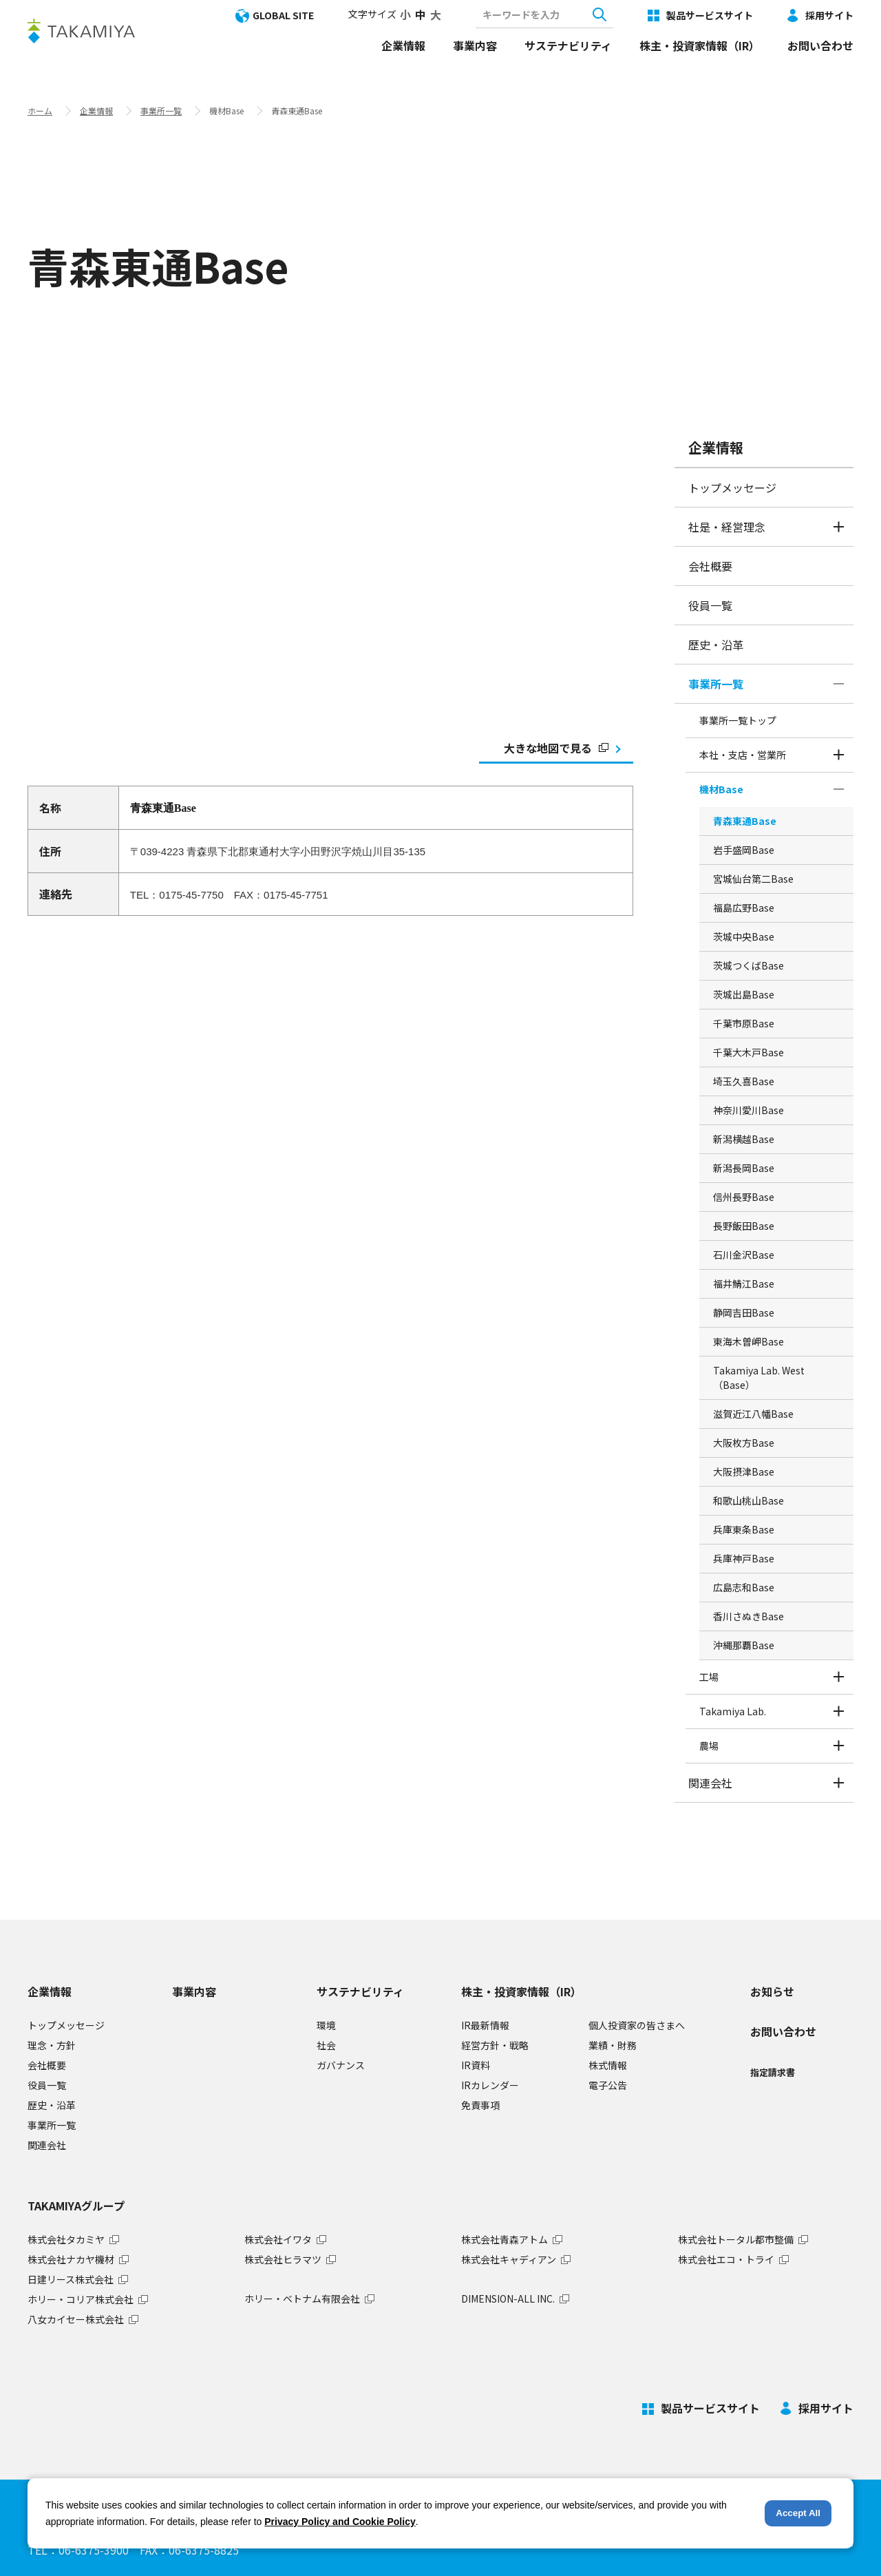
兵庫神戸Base (743, 1558)
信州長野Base (743, 1197)
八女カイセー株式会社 (76, 2319)
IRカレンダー (490, 2085)
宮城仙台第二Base (753, 879)
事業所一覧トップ (737, 720)
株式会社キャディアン (508, 2259)
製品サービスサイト (709, 15)
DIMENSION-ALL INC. (508, 2298)
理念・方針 (52, 2045)
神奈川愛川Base (748, 1110)
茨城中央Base (743, 936)
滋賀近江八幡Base (753, 1414)
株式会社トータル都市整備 (736, 2239)
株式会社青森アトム (504, 2239)
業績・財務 (612, 2045)
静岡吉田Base (743, 1312)
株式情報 (607, 2065)
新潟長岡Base (743, 1168)
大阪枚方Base (743, 1442)
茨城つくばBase (748, 965)
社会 (326, 2045)
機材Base (721, 789)
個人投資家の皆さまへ (636, 2025)
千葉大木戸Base (748, 1052)
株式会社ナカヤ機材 (71, 2259)
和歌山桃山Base (748, 1500)
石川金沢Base (743, 1254)
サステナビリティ (568, 45)
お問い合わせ (820, 45)
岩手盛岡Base (743, 850)
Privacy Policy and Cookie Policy (339, 2521)
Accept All (798, 2513)
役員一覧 (710, 605)
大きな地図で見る (556, 748)
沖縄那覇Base (743, 1645)
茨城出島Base (743, 994)
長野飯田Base (743, 1226)
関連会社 (710, 1782)
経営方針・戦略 (495, 2045)
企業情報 (403, 45)
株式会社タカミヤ (66, 2239)
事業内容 (475, 45)
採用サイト (829, 15)
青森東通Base (744, 821)
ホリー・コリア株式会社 (81, 2299)
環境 (326, 2025)
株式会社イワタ (278, 2239)
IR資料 (475, 2065)
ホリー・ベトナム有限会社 (302, 2298)
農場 (709, 1745)
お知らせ (772, 1991)
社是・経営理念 (726, 527)
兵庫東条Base (743, 1529)
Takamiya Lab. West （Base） (759, 1377)
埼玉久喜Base (743, 1081)
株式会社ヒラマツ (282, 2259)
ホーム (40, 110)
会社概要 (710, 566)
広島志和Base (743, 1587)
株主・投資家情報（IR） (699, 45)
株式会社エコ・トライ (726, 2259)
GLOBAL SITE (283, 15)
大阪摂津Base (743, 1471)
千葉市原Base (743, 1023)
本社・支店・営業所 (742, 755)
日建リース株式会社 (71, 2279)
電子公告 (607, 2085)
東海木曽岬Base (748, 1341)
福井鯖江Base (743, 1283)
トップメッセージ (732, 487)
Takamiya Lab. (732, 1711)
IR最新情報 (485, 2025)
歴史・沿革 (715, 644)
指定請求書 (772, 2072)
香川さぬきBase (748, 1616)
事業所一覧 (161, 110)
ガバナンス (341, 2065)
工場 (709, 1677)
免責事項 (480, 2105)
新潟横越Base (743, 1139)
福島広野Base (743, 907)
